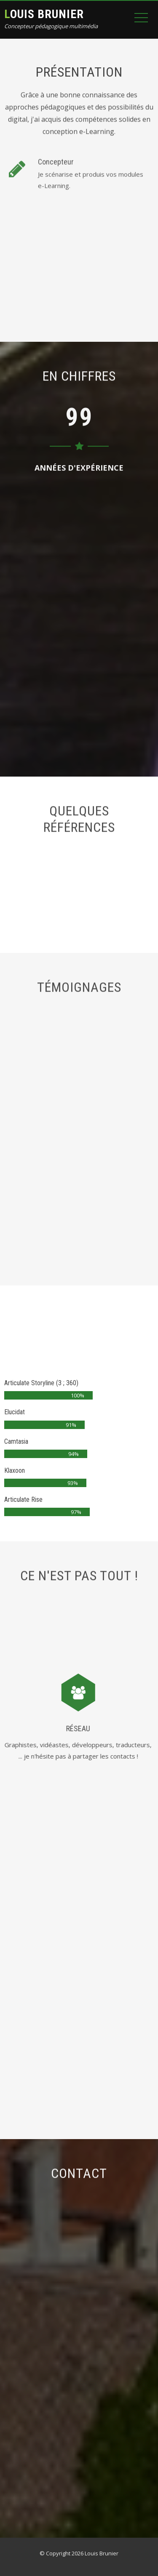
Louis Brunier (44, 14)
